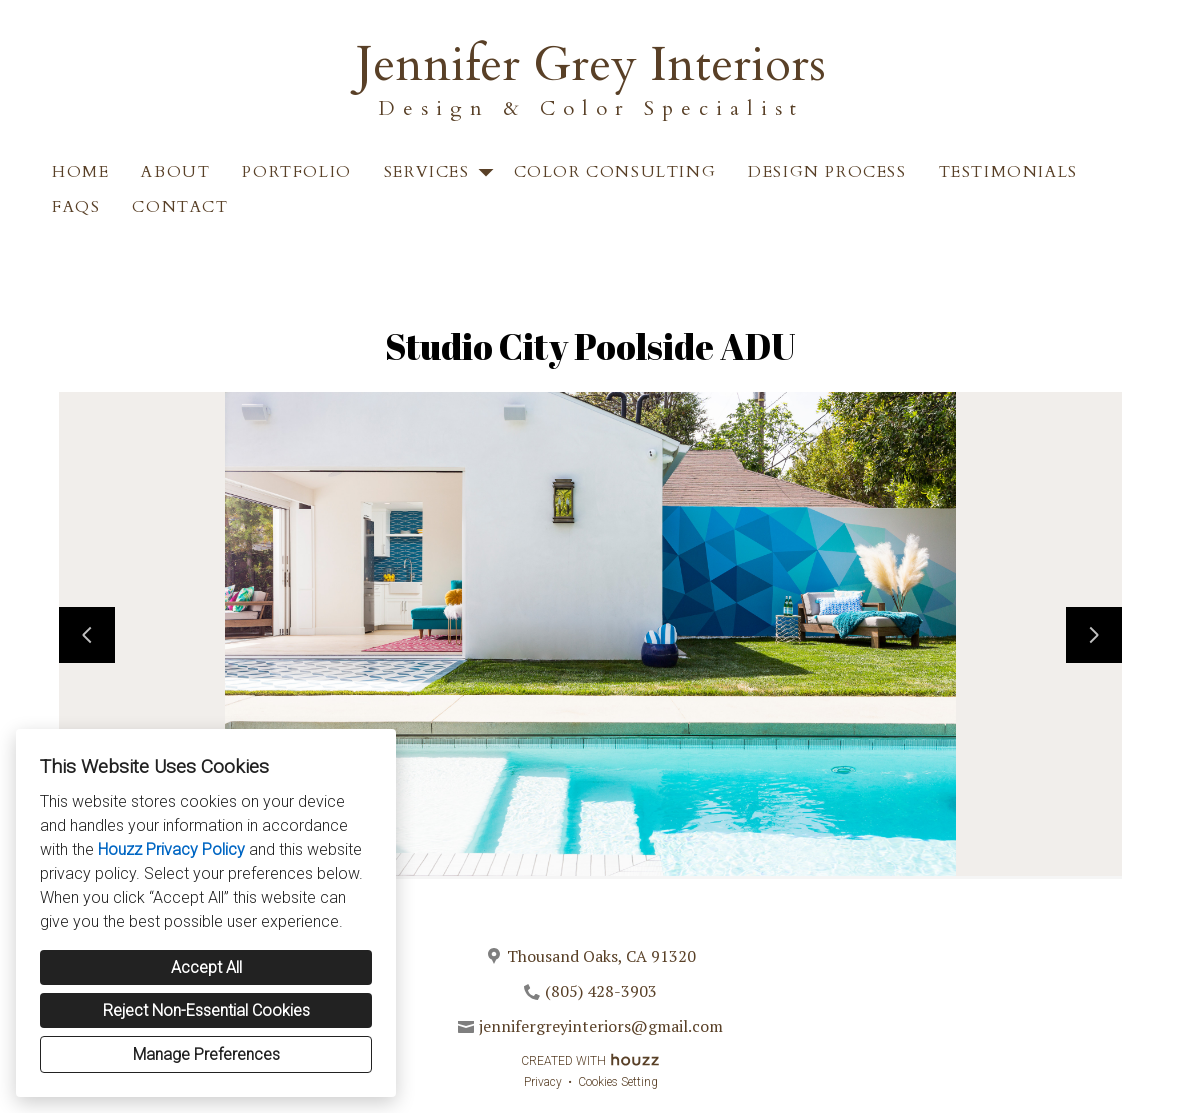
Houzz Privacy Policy (171, 849)
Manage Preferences (206, 1054)
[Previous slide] (87, 635)
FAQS (76, 207)
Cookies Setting (618, 1082)
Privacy (543, 1082)
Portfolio (296, 172)
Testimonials (1008, 172)
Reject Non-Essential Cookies (206, 1010)
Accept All (206, 967)
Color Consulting (615, 172)
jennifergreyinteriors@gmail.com (601, 1026)
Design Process (827, 172)
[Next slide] (1094, 635)
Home (80, 172)
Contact (180, 207)
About (175, 172)
